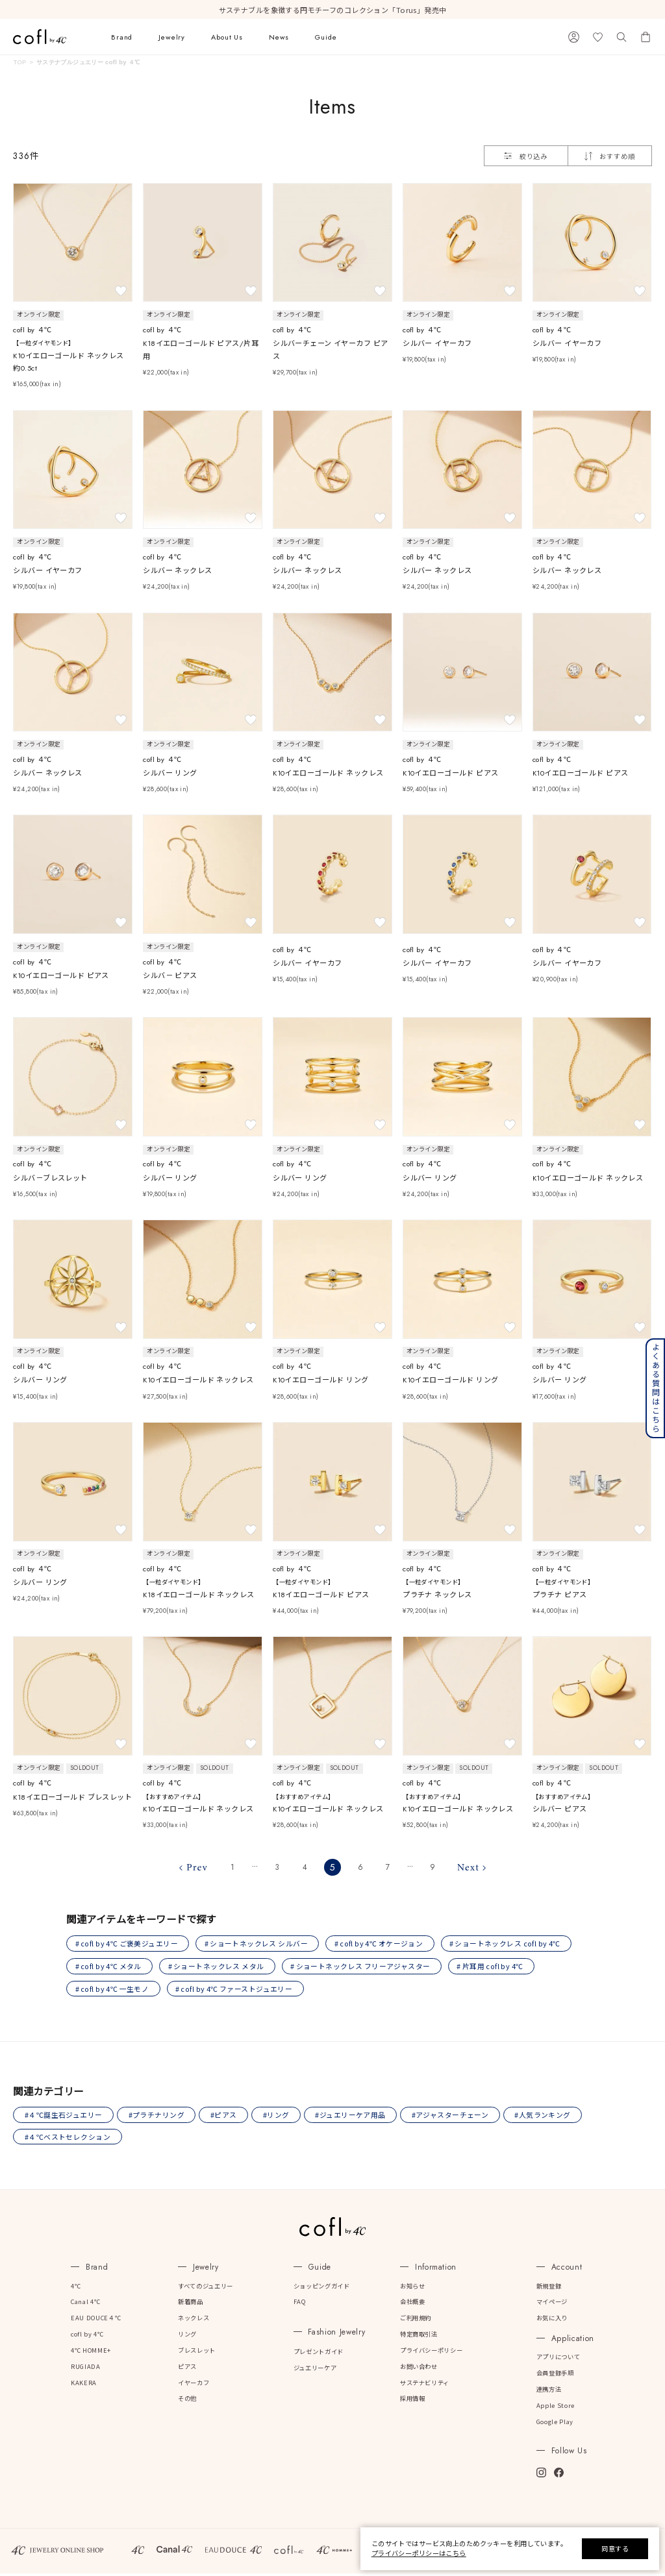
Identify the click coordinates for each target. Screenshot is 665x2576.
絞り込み (525, 156)
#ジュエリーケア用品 (354, 2117)
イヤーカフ (193, 2384)
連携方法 (549, 2391)
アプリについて (558, 2359)
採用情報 (412, 2401)
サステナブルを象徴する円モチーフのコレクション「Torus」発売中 (333, 10)
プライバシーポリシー (431, 2352)
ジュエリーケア (315, 2369)
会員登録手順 (555, 2375)
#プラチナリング (157, 2117)
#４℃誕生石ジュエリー (64, 2117)
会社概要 (412, 2304)
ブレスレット (197, 2352)
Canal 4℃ (85, 2304)
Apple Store (555, 2408)
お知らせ (412, 2288)
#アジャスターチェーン (454, 2117)
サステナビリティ (424, 2384)
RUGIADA (85, 2369)
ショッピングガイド (322, 2288)
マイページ (552, 2304)
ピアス (187, 2369)
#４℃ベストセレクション (68, 2139)
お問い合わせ (419, 2369)
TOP (19, 62)
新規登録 (549, 2288)
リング (187, 2336)
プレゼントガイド (319, 2354)
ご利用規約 (415, 2320)
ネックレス (193, 2320)
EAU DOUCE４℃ (96, 2320)
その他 (187, 2401)
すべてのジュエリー (205, 2288)
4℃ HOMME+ (91, 2352)
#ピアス (225, 2117)
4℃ (76, 2288)
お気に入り (552, 2320)
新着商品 (190, 2304)
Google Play (554, 2424)
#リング (279, 2117)
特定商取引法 (419, 2336)
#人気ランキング (547, 2117)
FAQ (300, 2304)
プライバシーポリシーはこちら (418, 2553)
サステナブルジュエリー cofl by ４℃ (88, 62)
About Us (227, 37)
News (279, 37)
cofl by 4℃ (87, 2336)
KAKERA (84, 2384)
